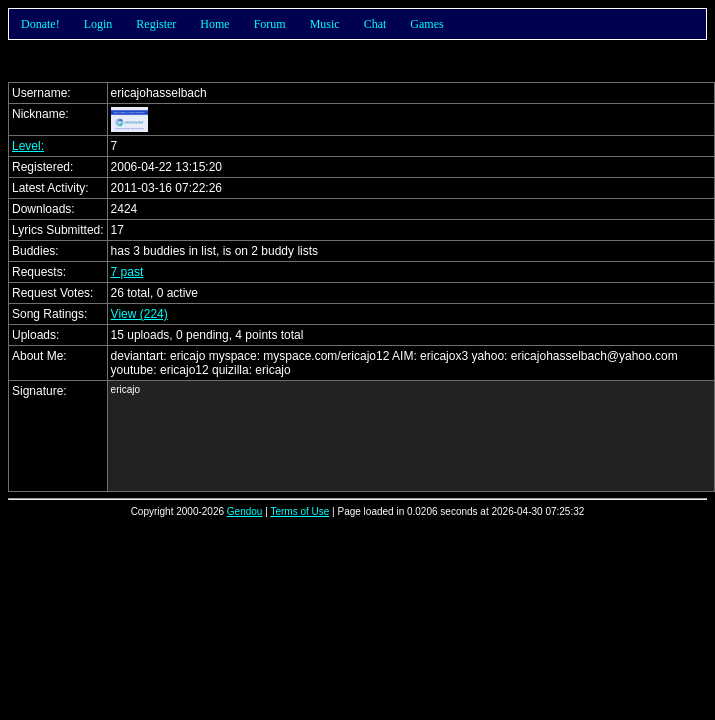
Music (325, 24)
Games (426, 24)
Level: (28, 146)
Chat (375, 24)
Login (98, 24)
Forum (270, 24)
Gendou (245, 511)
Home (214, 24)
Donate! (40, 24)
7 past (127, 272)
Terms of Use (299, 511)
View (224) (139, 314)
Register (156, 24)
